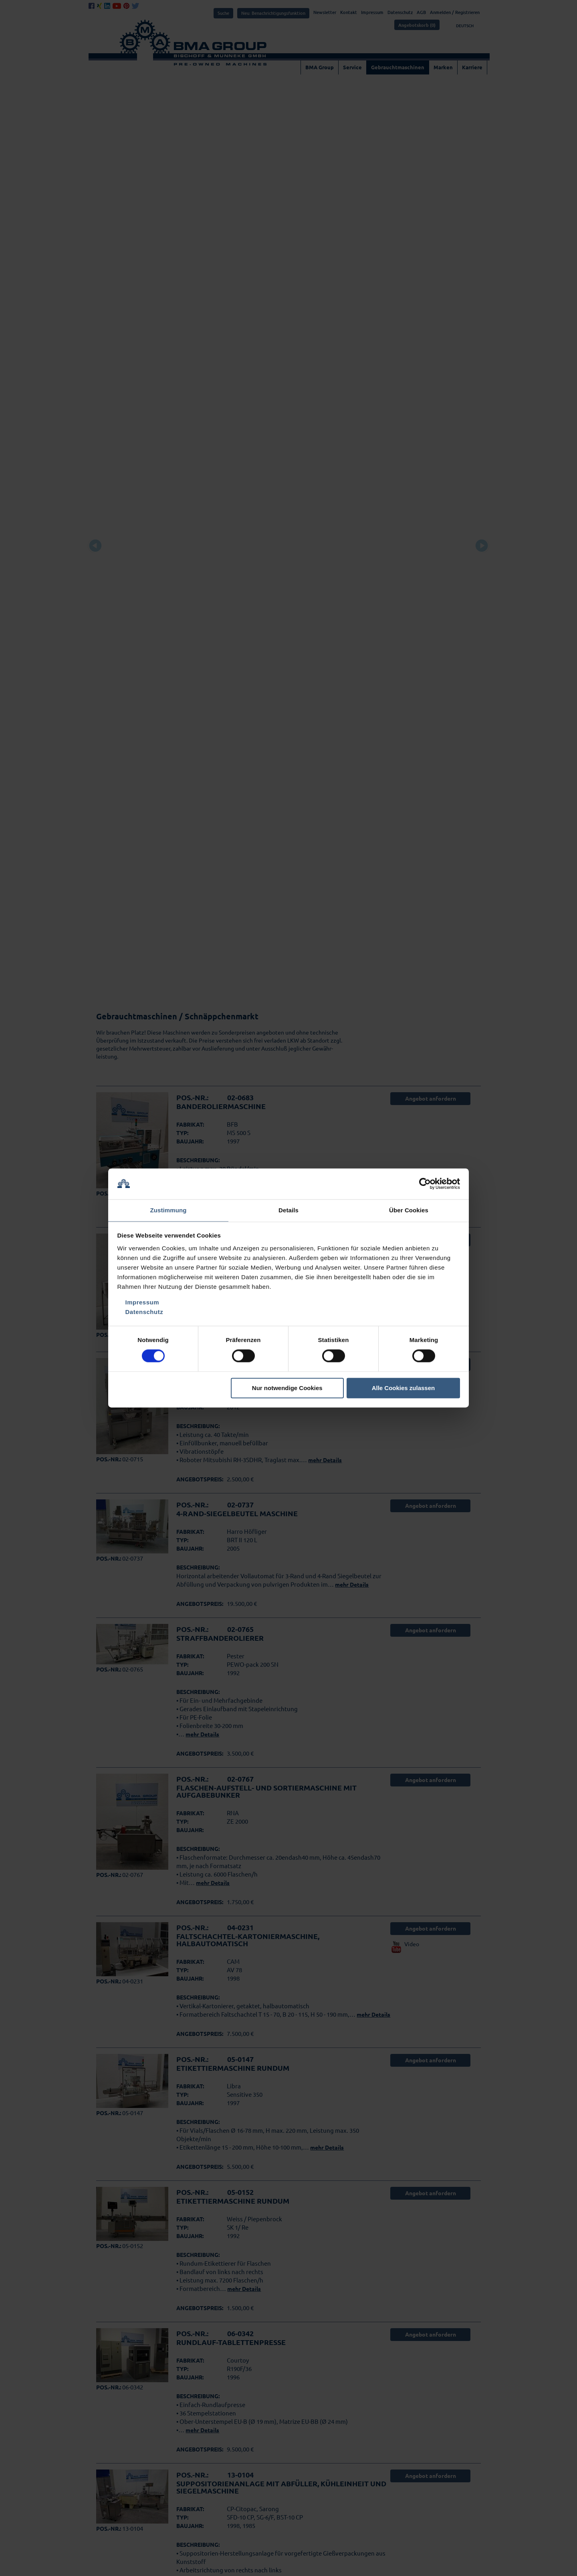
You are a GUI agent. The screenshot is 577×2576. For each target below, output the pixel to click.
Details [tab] (288, 1209)
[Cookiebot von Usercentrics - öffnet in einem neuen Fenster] (425, 1183)
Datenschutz (144, 1312)
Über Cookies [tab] (408, 1209)
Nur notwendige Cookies (287, 1388)
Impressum (142, 1302)
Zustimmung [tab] (168, 1209)
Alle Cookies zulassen (403, 1388)
